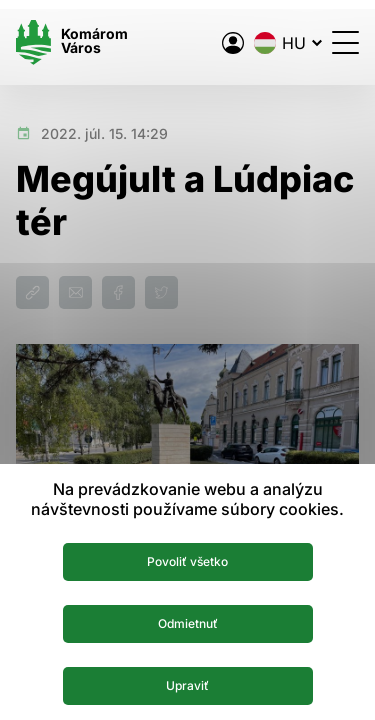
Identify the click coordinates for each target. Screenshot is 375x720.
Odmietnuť (188, 623)
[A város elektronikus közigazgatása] (233, 43)
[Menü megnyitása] (345, 42)
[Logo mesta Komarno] (72, 42)
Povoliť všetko (187, 561)
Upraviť (187, 685)
